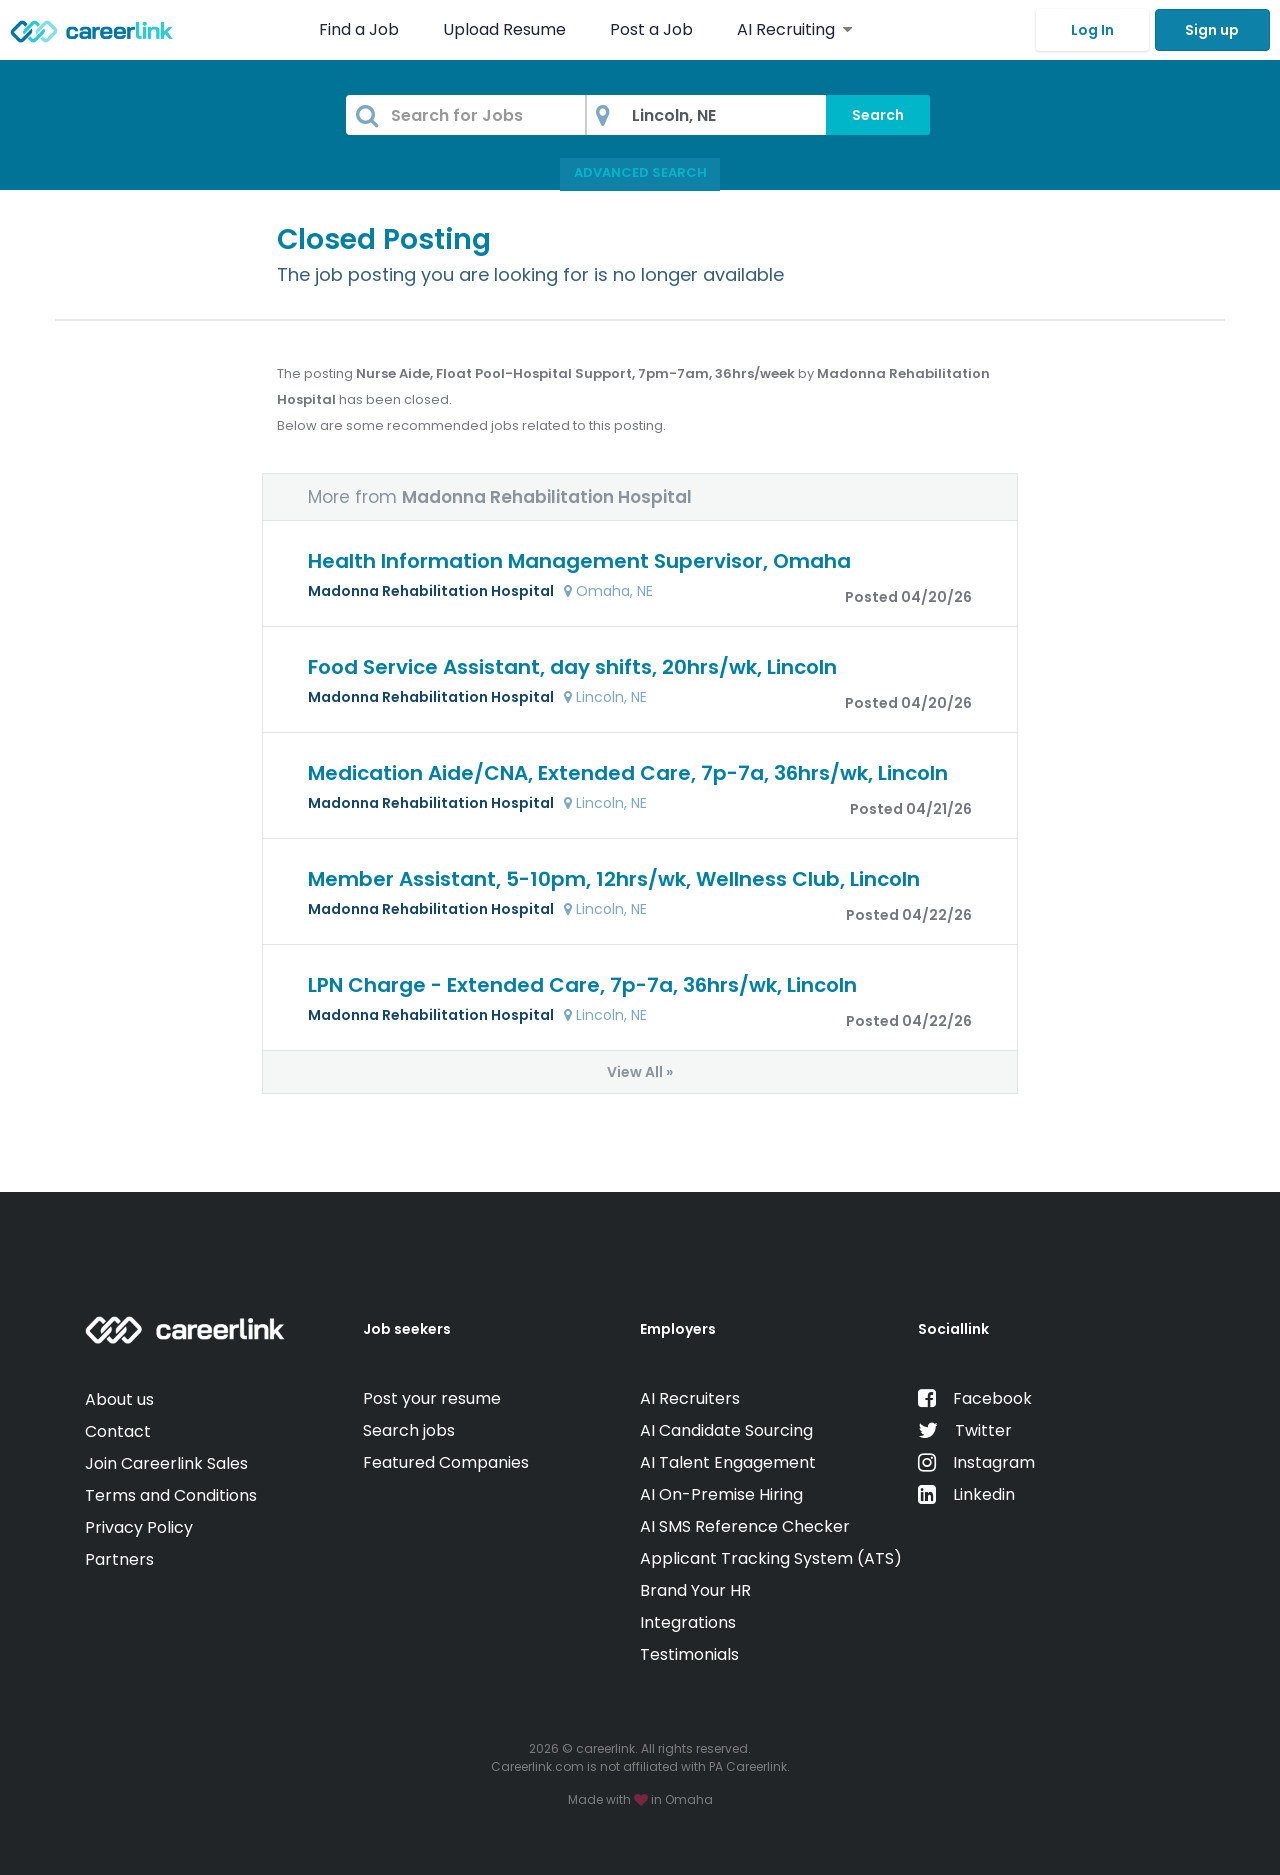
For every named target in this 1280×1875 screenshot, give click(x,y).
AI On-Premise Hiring (721, 1494)
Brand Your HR (695, 1590)
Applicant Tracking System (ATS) (771, 1558)
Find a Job (361, 29)
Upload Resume (504, 29)
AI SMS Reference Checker (745, 1526)
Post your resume (432, 1398)
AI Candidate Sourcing (726, 1430)
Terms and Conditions (171, 1495)
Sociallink (953, 1329)
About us (119, 1399)
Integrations (688, 1622)
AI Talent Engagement (728, 1462)
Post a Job (653, 29)
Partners (119, 1559)
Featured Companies (446, 1462)
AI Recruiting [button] (794, 29)
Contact (118, 1431)
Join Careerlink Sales (166, 1463)
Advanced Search (640, 172)
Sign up (1212, 30)
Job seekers (407, 1329)
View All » (640, 1072)
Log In (1092, 30)
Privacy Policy (139, 1527)
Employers (678, 1329)
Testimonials (689, 1654)
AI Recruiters (690, 1398)
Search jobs (409, 1430)
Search (878, 115)
